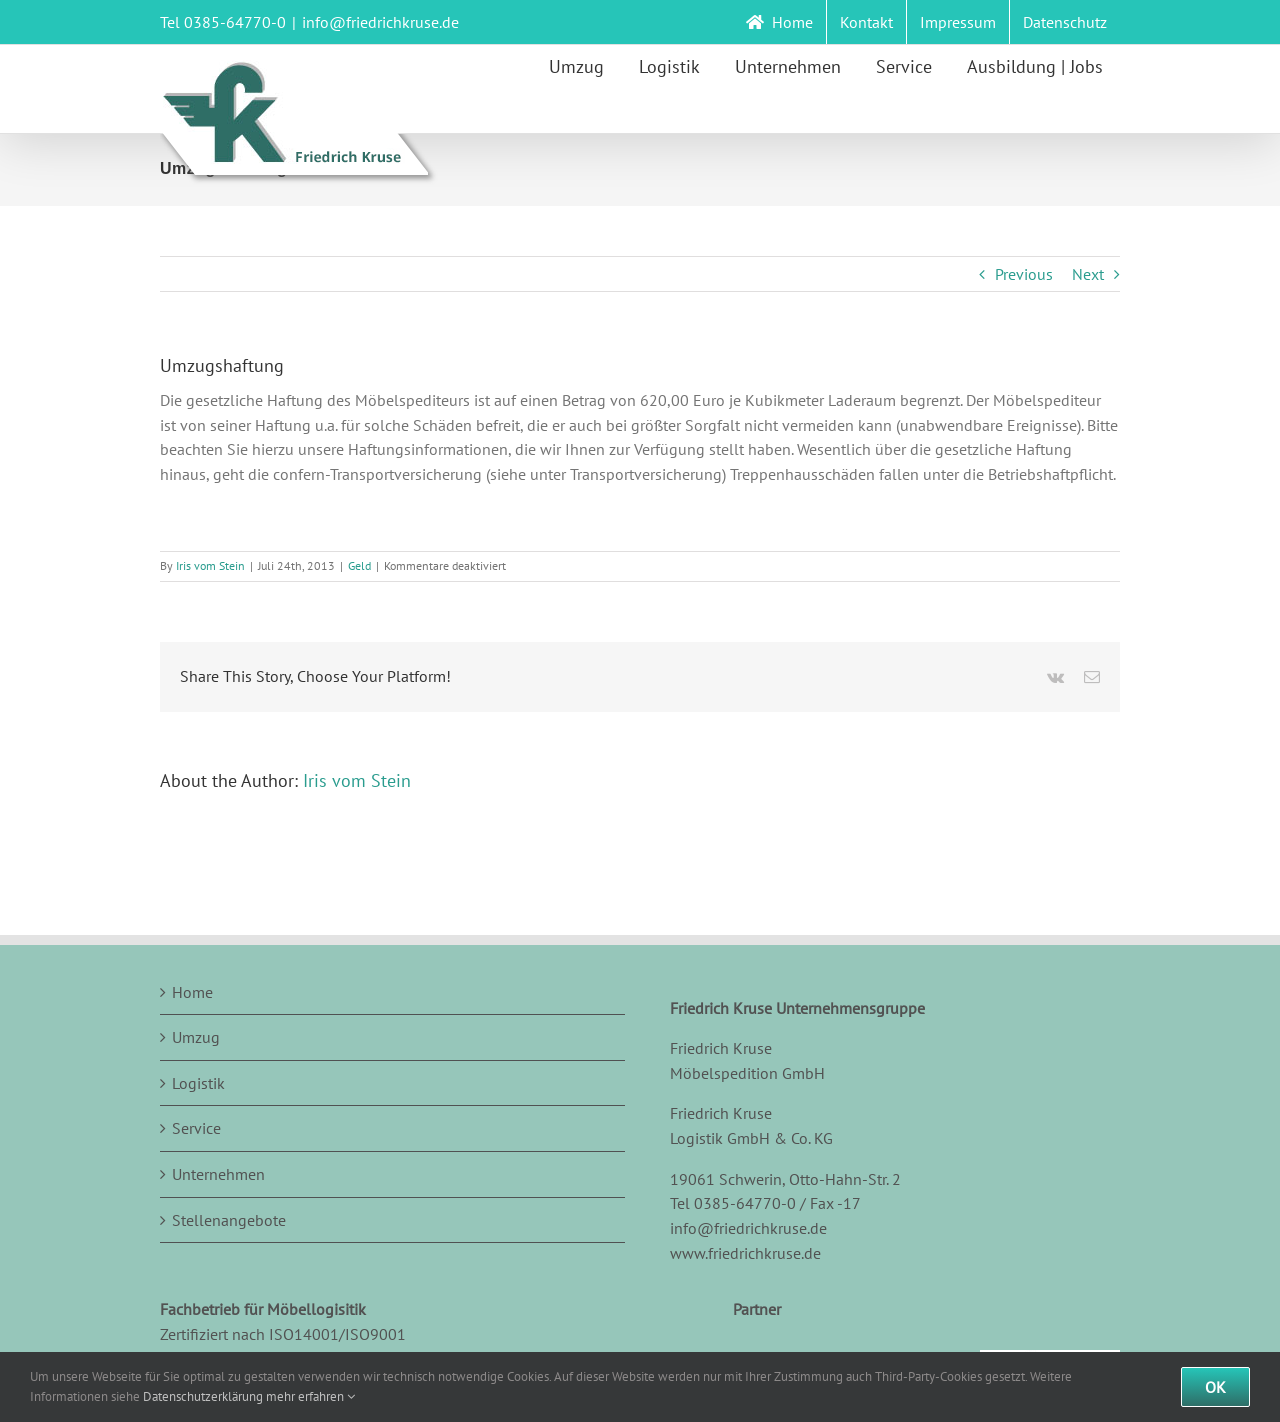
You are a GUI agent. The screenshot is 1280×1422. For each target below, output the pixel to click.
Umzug (196, 1037)
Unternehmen (218, 1174)
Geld (359, 565)
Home (192, 992)
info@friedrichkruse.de (380, 22)
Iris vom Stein (210, 565)
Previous (1024, 274)
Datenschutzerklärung (203, 1396)
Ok (1215, 1387)
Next (1088, 274)
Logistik (198, 1083)
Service (196, 1128)
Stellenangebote (229, 1220)
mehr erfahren (310, 1396)
